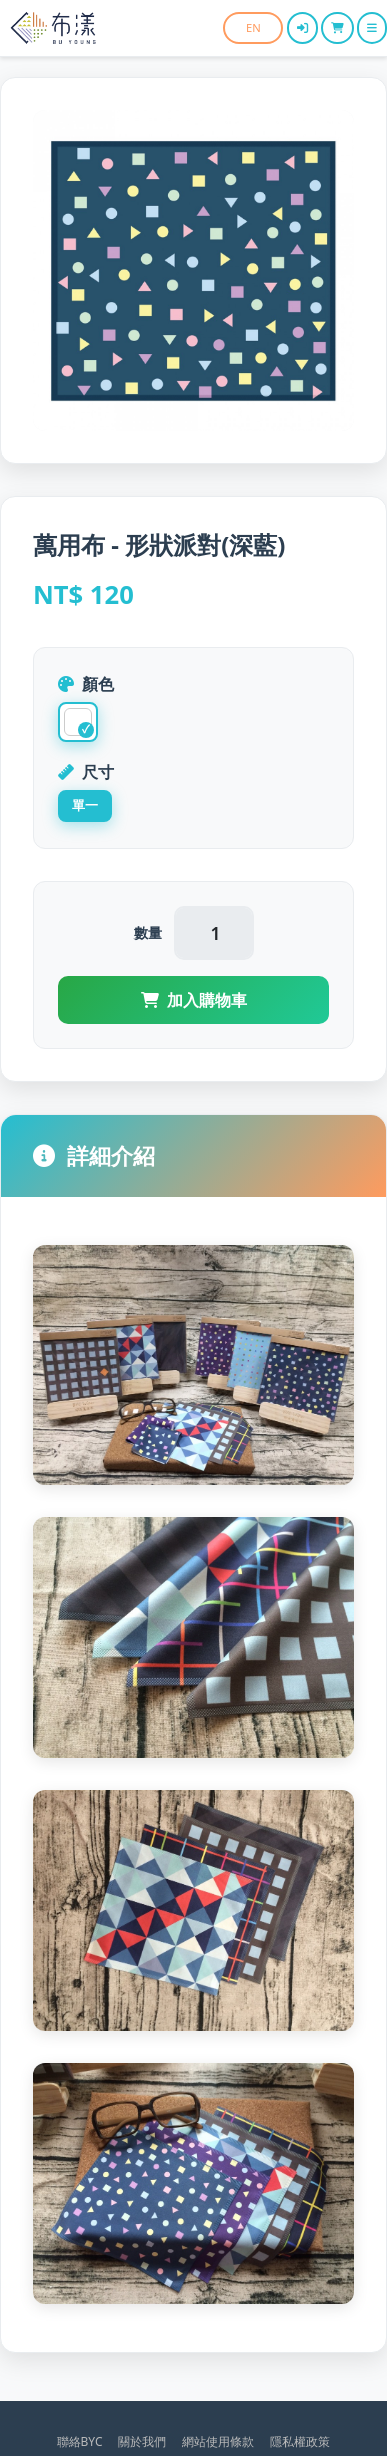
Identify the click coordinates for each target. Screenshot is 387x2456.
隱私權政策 (300, 2441)
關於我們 (142, 2441)
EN (253, 27)
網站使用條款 (218, 2441)
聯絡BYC (80, 2441)
